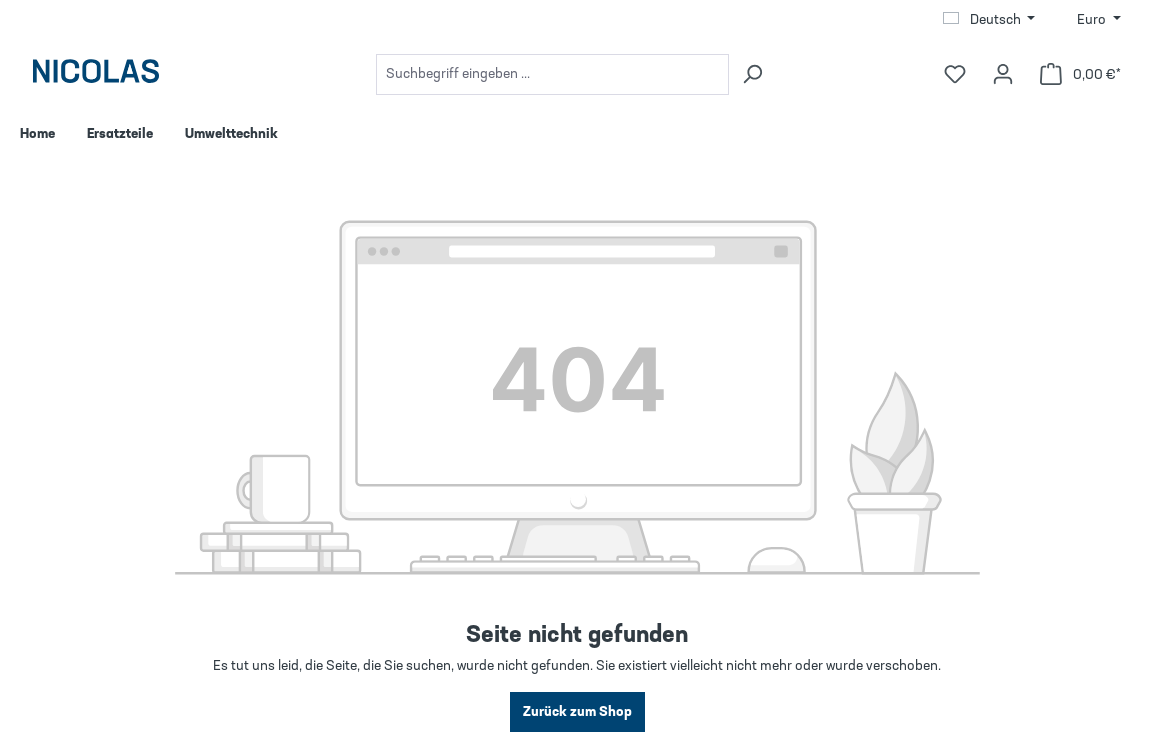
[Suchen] (752, 74)
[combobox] (552, 74)
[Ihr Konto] (1003, 74)
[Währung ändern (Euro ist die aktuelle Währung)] (1099, 20)
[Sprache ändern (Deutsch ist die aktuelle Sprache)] (989, 20)
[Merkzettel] (955, 74)
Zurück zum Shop (577, 712)
